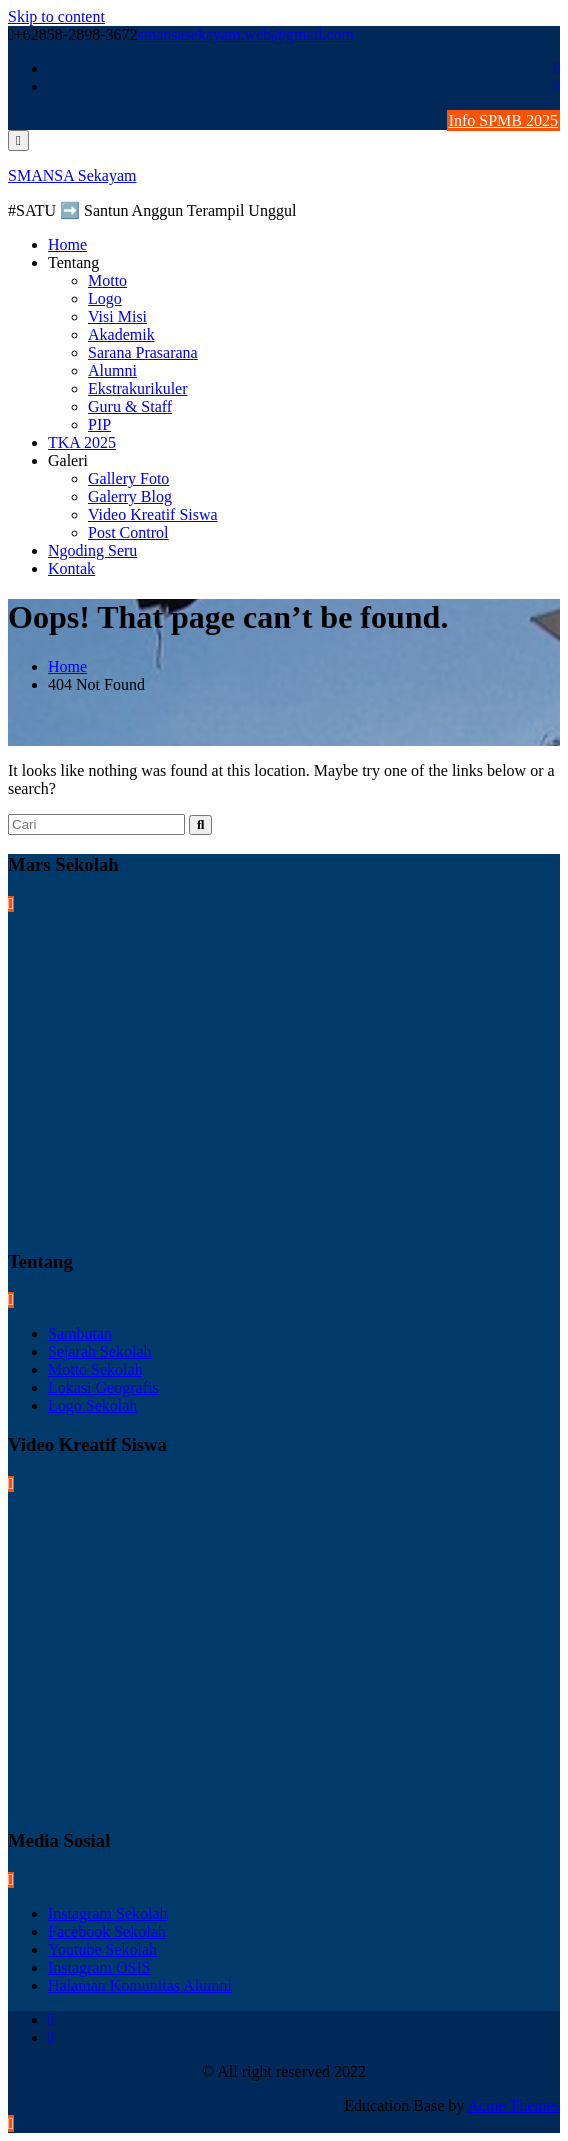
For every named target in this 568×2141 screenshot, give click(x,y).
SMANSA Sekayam (72, 175)
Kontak (71, 568)
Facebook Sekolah (107, 1931)
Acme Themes (513, 2105)
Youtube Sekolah (102, 1949)
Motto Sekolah (95, 1369)
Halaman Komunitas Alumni (140, 1985)
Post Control (128, 532)
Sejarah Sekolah (100, 1351)
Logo (105, 298)
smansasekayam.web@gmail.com (246, 34)
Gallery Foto (128, 478)
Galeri (68, 460)
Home (67, 244)
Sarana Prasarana (143, 352)
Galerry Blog (130, 496)
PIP (99, 424)
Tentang (73, 262)
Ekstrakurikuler (138, 388)
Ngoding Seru (92, 550)
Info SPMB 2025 (503, 120)
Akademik (121, 334)
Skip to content (56, 16)
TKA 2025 (82, 442)
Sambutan (80, 1333)
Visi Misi (117, 316)
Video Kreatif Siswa (153, 514)
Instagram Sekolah (108, 1913)
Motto (107, 280)
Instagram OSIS (99, 1967)
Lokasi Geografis (103, 1387)
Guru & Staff (130, 406)
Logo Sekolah (92, 1405)
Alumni (112, 370)
